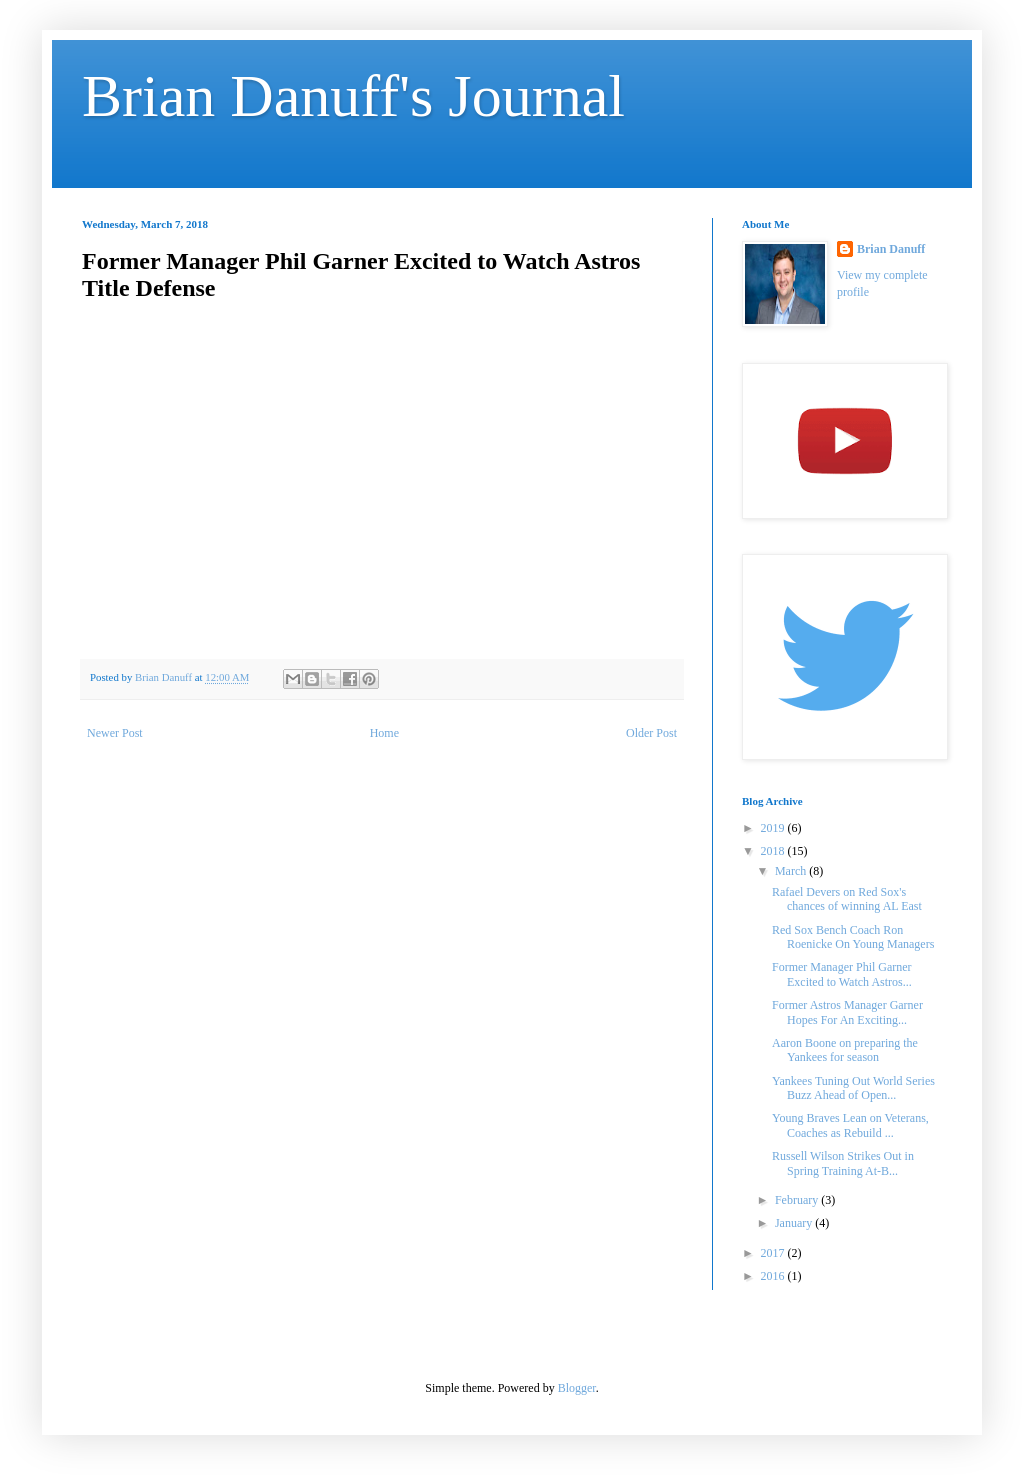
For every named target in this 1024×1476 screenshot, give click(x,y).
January (795, 1223)
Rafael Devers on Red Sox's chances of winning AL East (847, 899)
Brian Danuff (891, 249)
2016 (774, 1276)
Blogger (577, 1388)
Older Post (651, 733)
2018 (774, 851)
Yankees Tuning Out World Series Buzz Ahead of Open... (853, 1088)
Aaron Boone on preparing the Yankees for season (845, 1050)
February (798, 1200)
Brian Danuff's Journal (353, 96)
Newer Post (115, 733)
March (792, 871)
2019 (774, 828)
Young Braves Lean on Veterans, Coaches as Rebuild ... (850, 1125)
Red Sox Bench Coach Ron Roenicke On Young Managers (853, 937)
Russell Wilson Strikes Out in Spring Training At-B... (843, 1163)
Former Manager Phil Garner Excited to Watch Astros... (842, 974)
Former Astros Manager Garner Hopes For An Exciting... (847, 1012)
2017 (774, 1253)
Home (384, 733)
